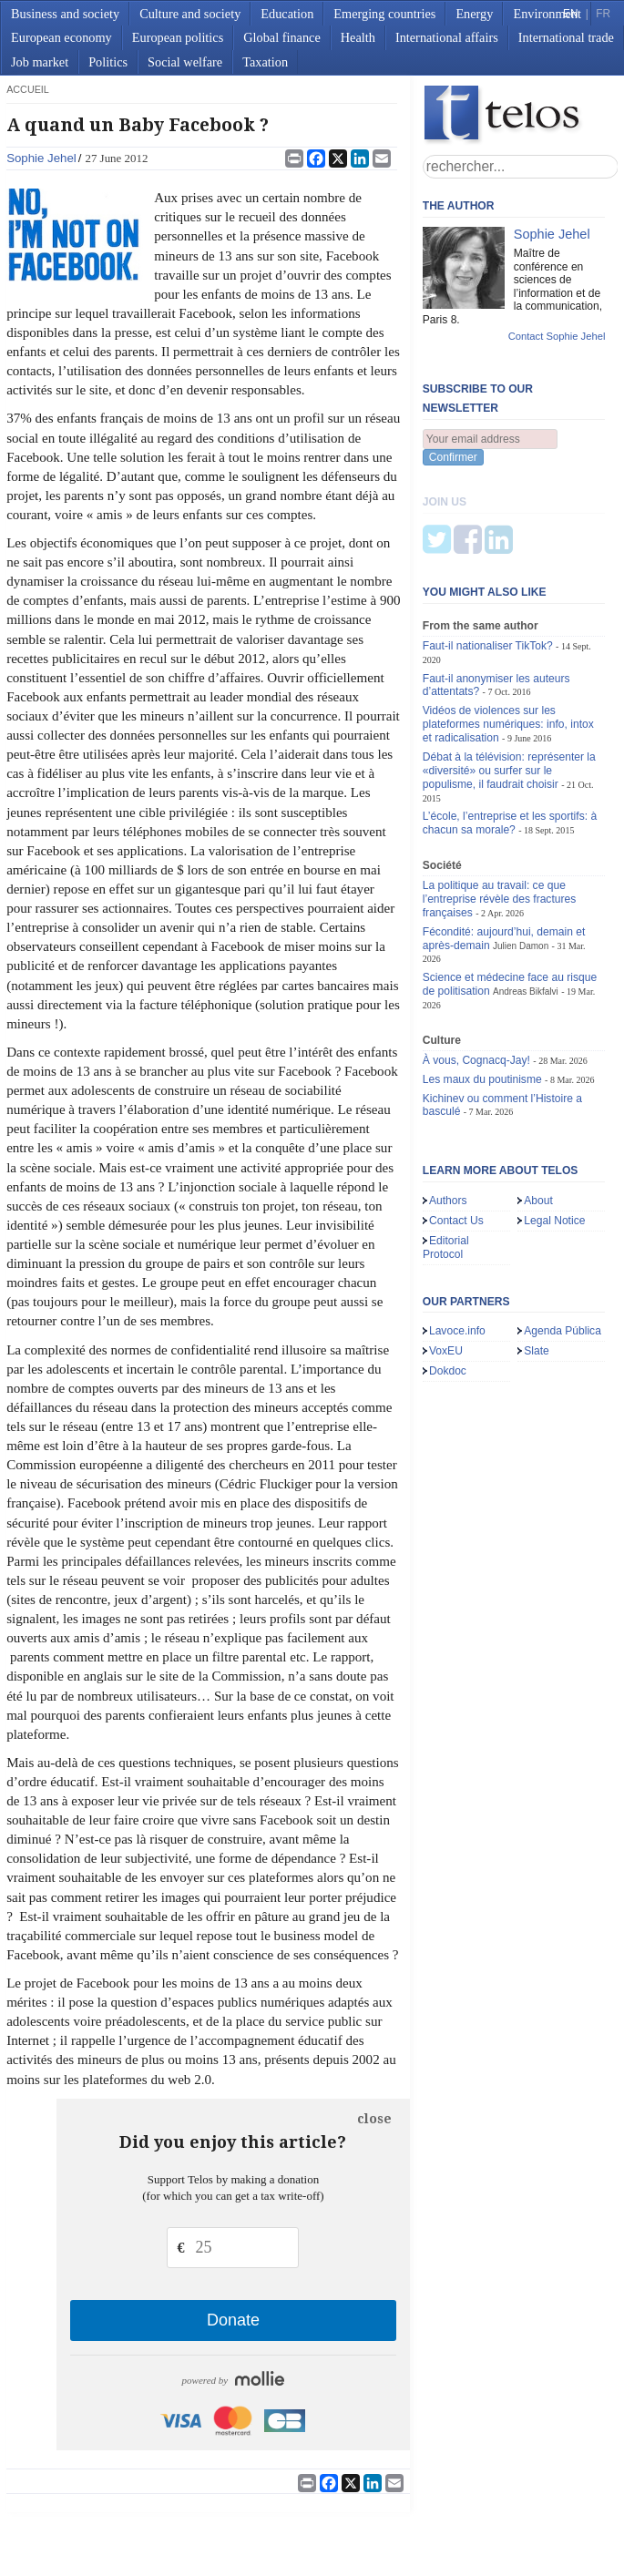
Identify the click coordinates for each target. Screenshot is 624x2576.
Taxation (265, 62)
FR (603, 13)
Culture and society (189, 13)
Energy (474, 13)
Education (287, 13)
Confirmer (453, 457)
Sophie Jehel (41, 158)
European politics (177, 37)
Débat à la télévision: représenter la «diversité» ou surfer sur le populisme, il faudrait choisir (509, 680)
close (374, 2118)
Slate (536, 1260)
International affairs (446, 37)
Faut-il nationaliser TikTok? (488, 555)
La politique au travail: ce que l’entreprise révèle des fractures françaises (500, 809)
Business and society (65, 13)
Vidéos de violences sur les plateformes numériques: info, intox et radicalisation (508, 634)
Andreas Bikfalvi (525, 901)
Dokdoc (447, 1280)
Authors (448, 1110)
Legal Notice (554, 1130)
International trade (566, 37)
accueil (27, 89)
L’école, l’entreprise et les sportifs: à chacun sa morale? (510, 733)
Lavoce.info (457, 1240)
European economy (61, 37)
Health (358, 37)
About (538, 1110)
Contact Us (456, 1130)
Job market (39, 62)
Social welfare (185, 62)
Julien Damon (520, 855)
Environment (547, 13)
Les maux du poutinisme (482, 989)
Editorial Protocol (446, 1157)
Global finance (282, 37)
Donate (233, 2320)
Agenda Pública (562, 1240)
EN (570, 13)
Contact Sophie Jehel (557, 336)
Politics (108, 62)
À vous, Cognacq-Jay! (476, 970)
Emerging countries (384, 13)
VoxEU (446, 1260)
